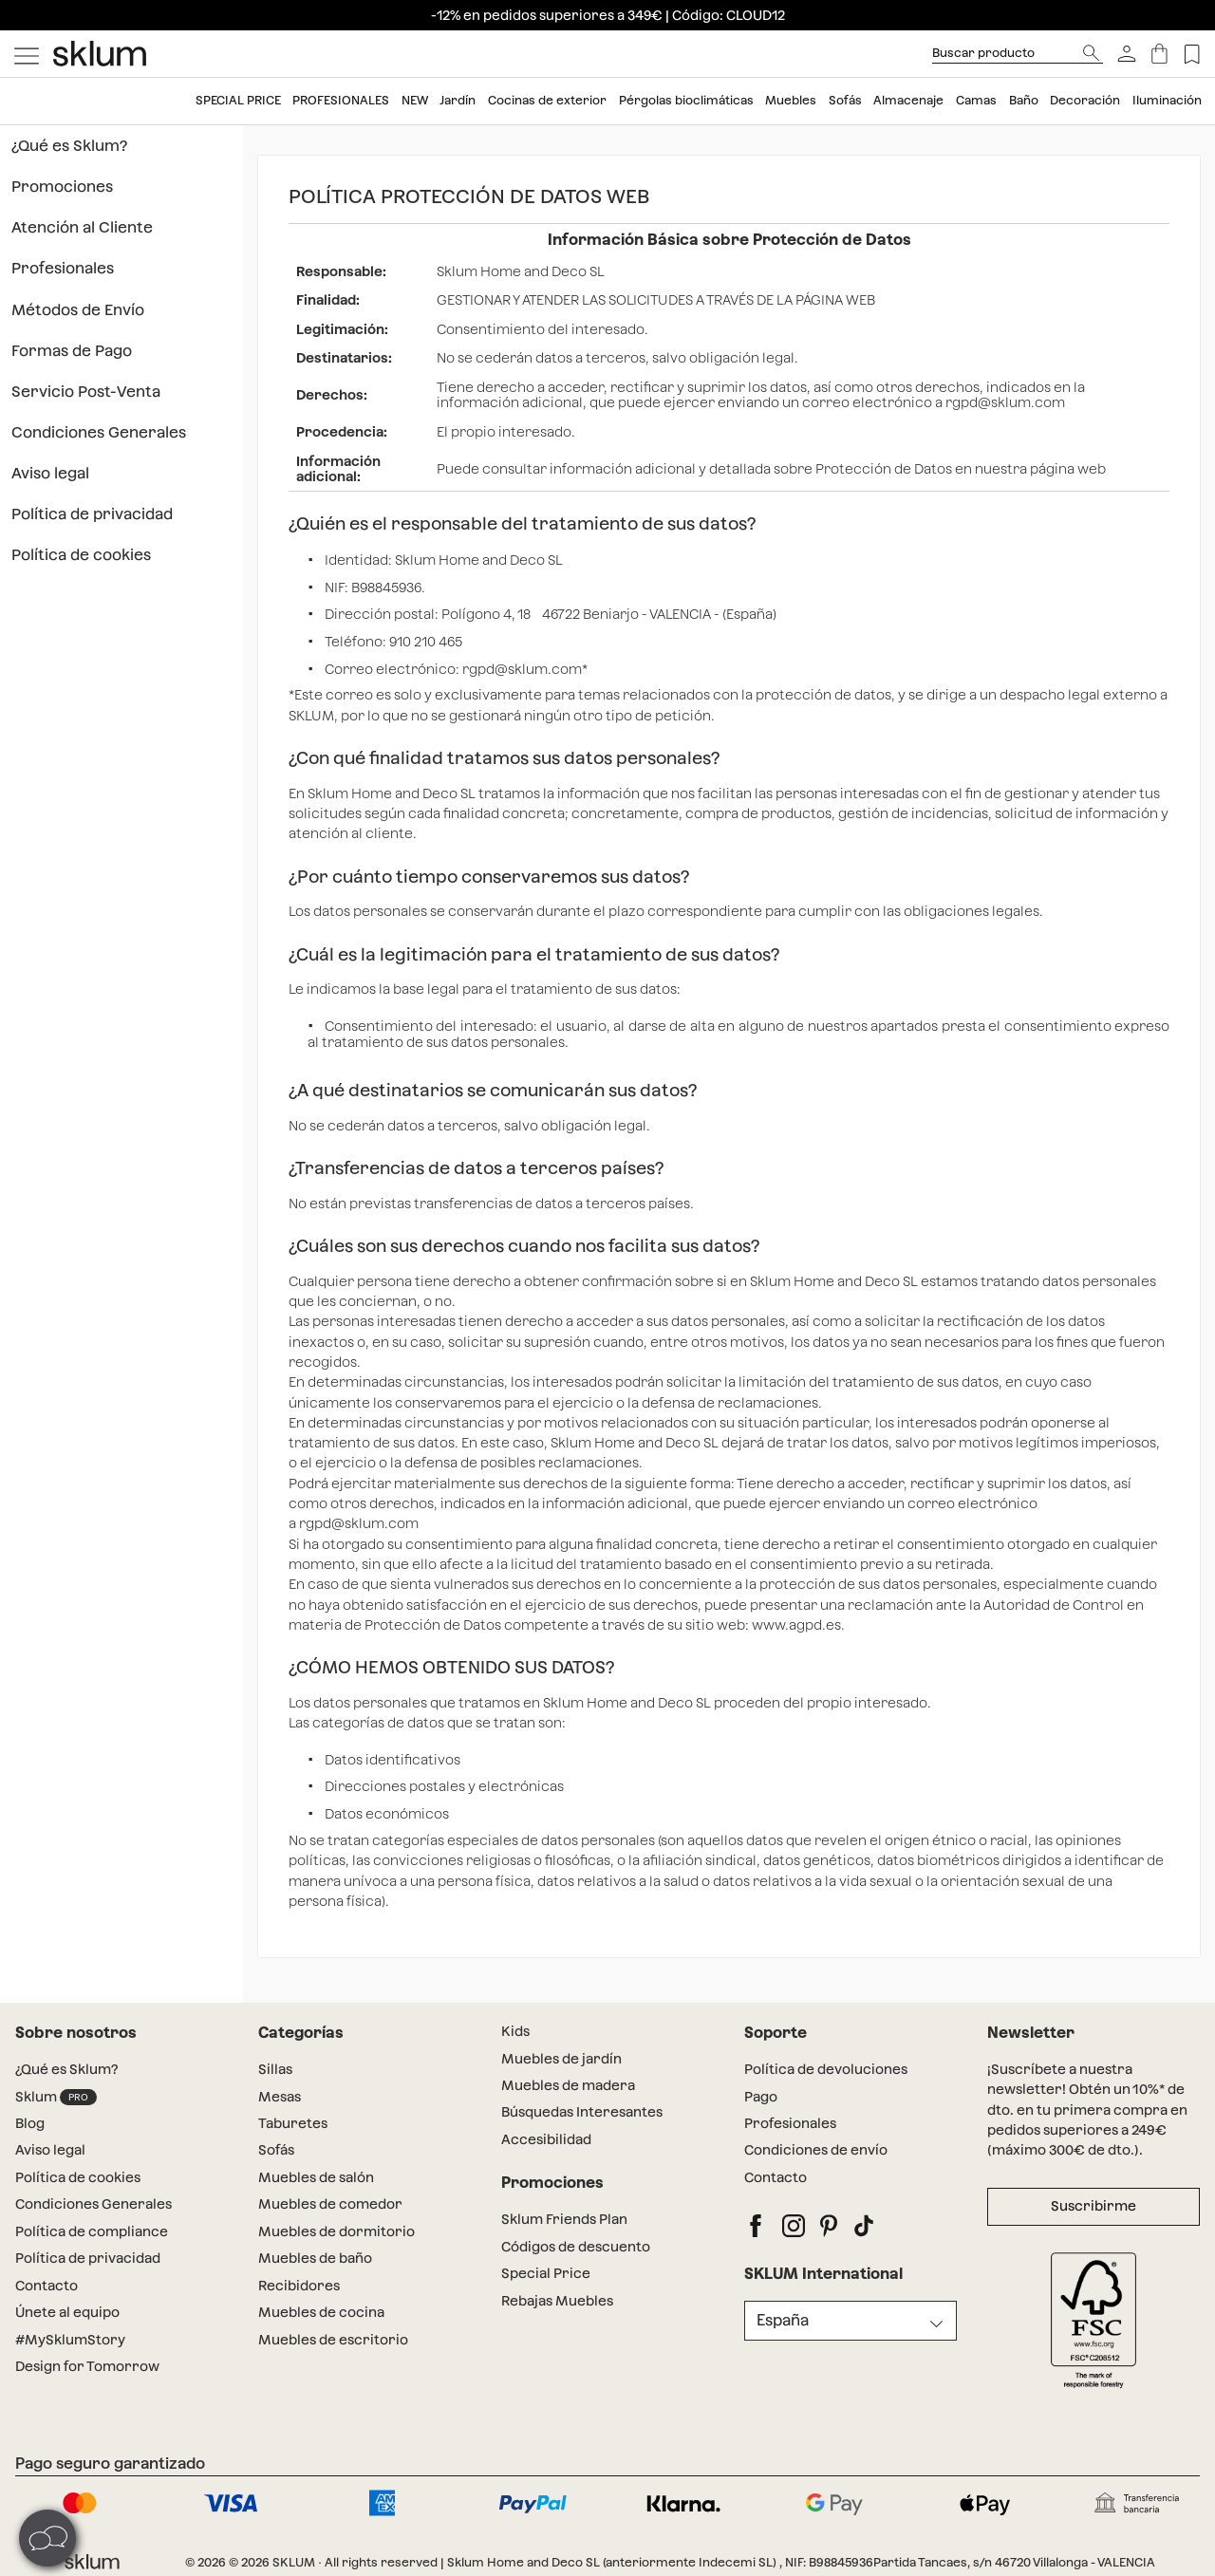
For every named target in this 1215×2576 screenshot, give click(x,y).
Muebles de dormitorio (336, 2231)
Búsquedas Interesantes (582, 2111)
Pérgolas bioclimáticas (686, 100)
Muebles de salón (316, 2177)
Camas (976, 100)
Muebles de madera (568, 2085)
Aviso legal (50, 473)
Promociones (62, 186)
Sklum (56, 2097)
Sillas (275, 2069)
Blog (30, 2123)
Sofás (845, 100)
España (783, 2320)
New (415, 100)
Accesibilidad (546, 2139)
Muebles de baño (315, 2258)
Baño (1023, 100)
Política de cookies (81, 555)
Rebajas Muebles (557, 2300)
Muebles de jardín (561, 2058)
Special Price (545, 2273)
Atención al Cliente (82, 227)
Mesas (279, 2096)
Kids (515, 2031)
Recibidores (299, 2285)
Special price (238, 100)
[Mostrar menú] (27, 54)
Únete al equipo (67, 2312)
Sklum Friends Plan (564, 2219)
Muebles (790, 100)
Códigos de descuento (575, 2246)
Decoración (1085, 100)
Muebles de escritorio (333, 2339)
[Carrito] (1159, 53)
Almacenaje (908, 100)
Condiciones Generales (98, 432)
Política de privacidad (92, 514)
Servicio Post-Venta (85, 392)
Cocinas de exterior (547, 100)
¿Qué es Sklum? (69, 146)
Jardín (457, 100)
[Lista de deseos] (1191, 53)
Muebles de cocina (321, 2312)
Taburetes (292, 2123)
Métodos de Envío (77, 310)
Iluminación (1167, 100)
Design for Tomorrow (87, 2366)
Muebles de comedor (330, 2204)
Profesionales (340, 100)
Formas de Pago (71, 351)
